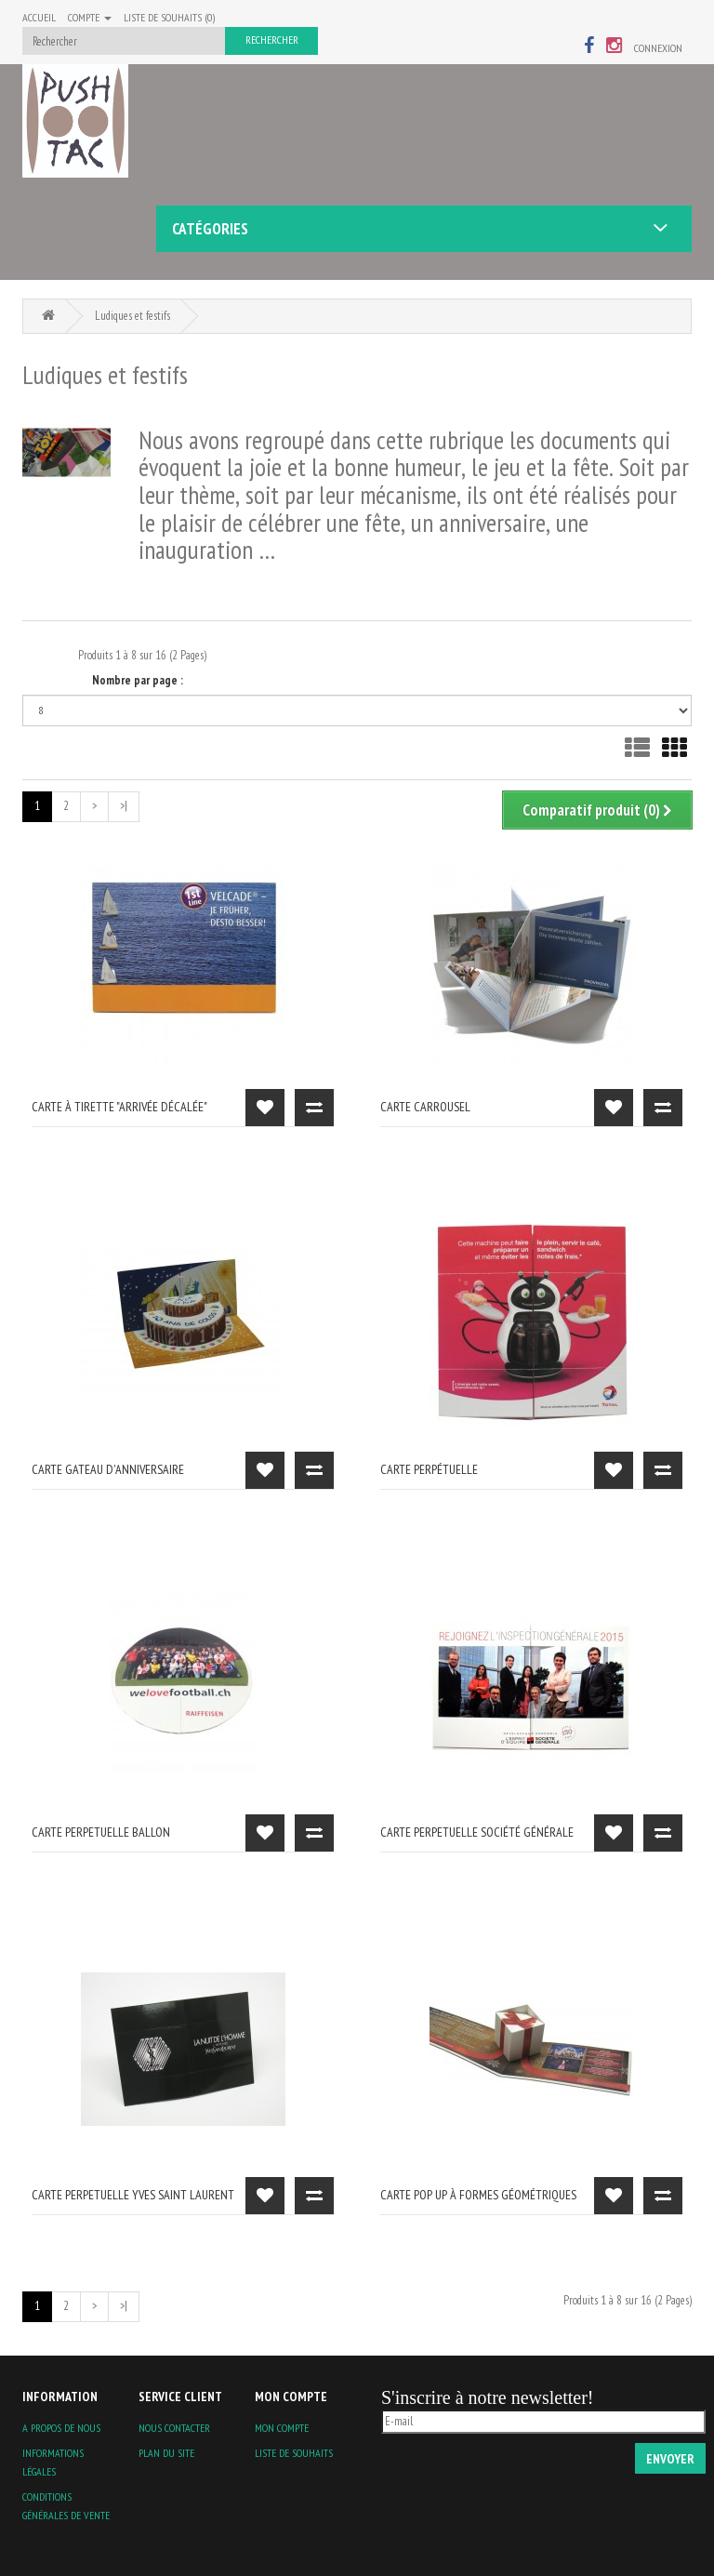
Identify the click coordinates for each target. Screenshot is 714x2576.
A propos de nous (61, 2428)
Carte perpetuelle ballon (101, 1832)
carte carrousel (425, 1106)
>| (123, 806)
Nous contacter (174, 2428)
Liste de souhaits (294, 2453)
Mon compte (282, 2428)
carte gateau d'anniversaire (108, 1469)
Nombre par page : (137, 680)
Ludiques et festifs (132, 316)
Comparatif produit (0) (597, 810)
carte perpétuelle (429, 1469)
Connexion (658, 48)
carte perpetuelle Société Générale (477, 1832)
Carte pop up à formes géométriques (478, 2194)
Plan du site (166, 2453)
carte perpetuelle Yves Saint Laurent (133, 2194)
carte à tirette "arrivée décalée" (119, 1106)
